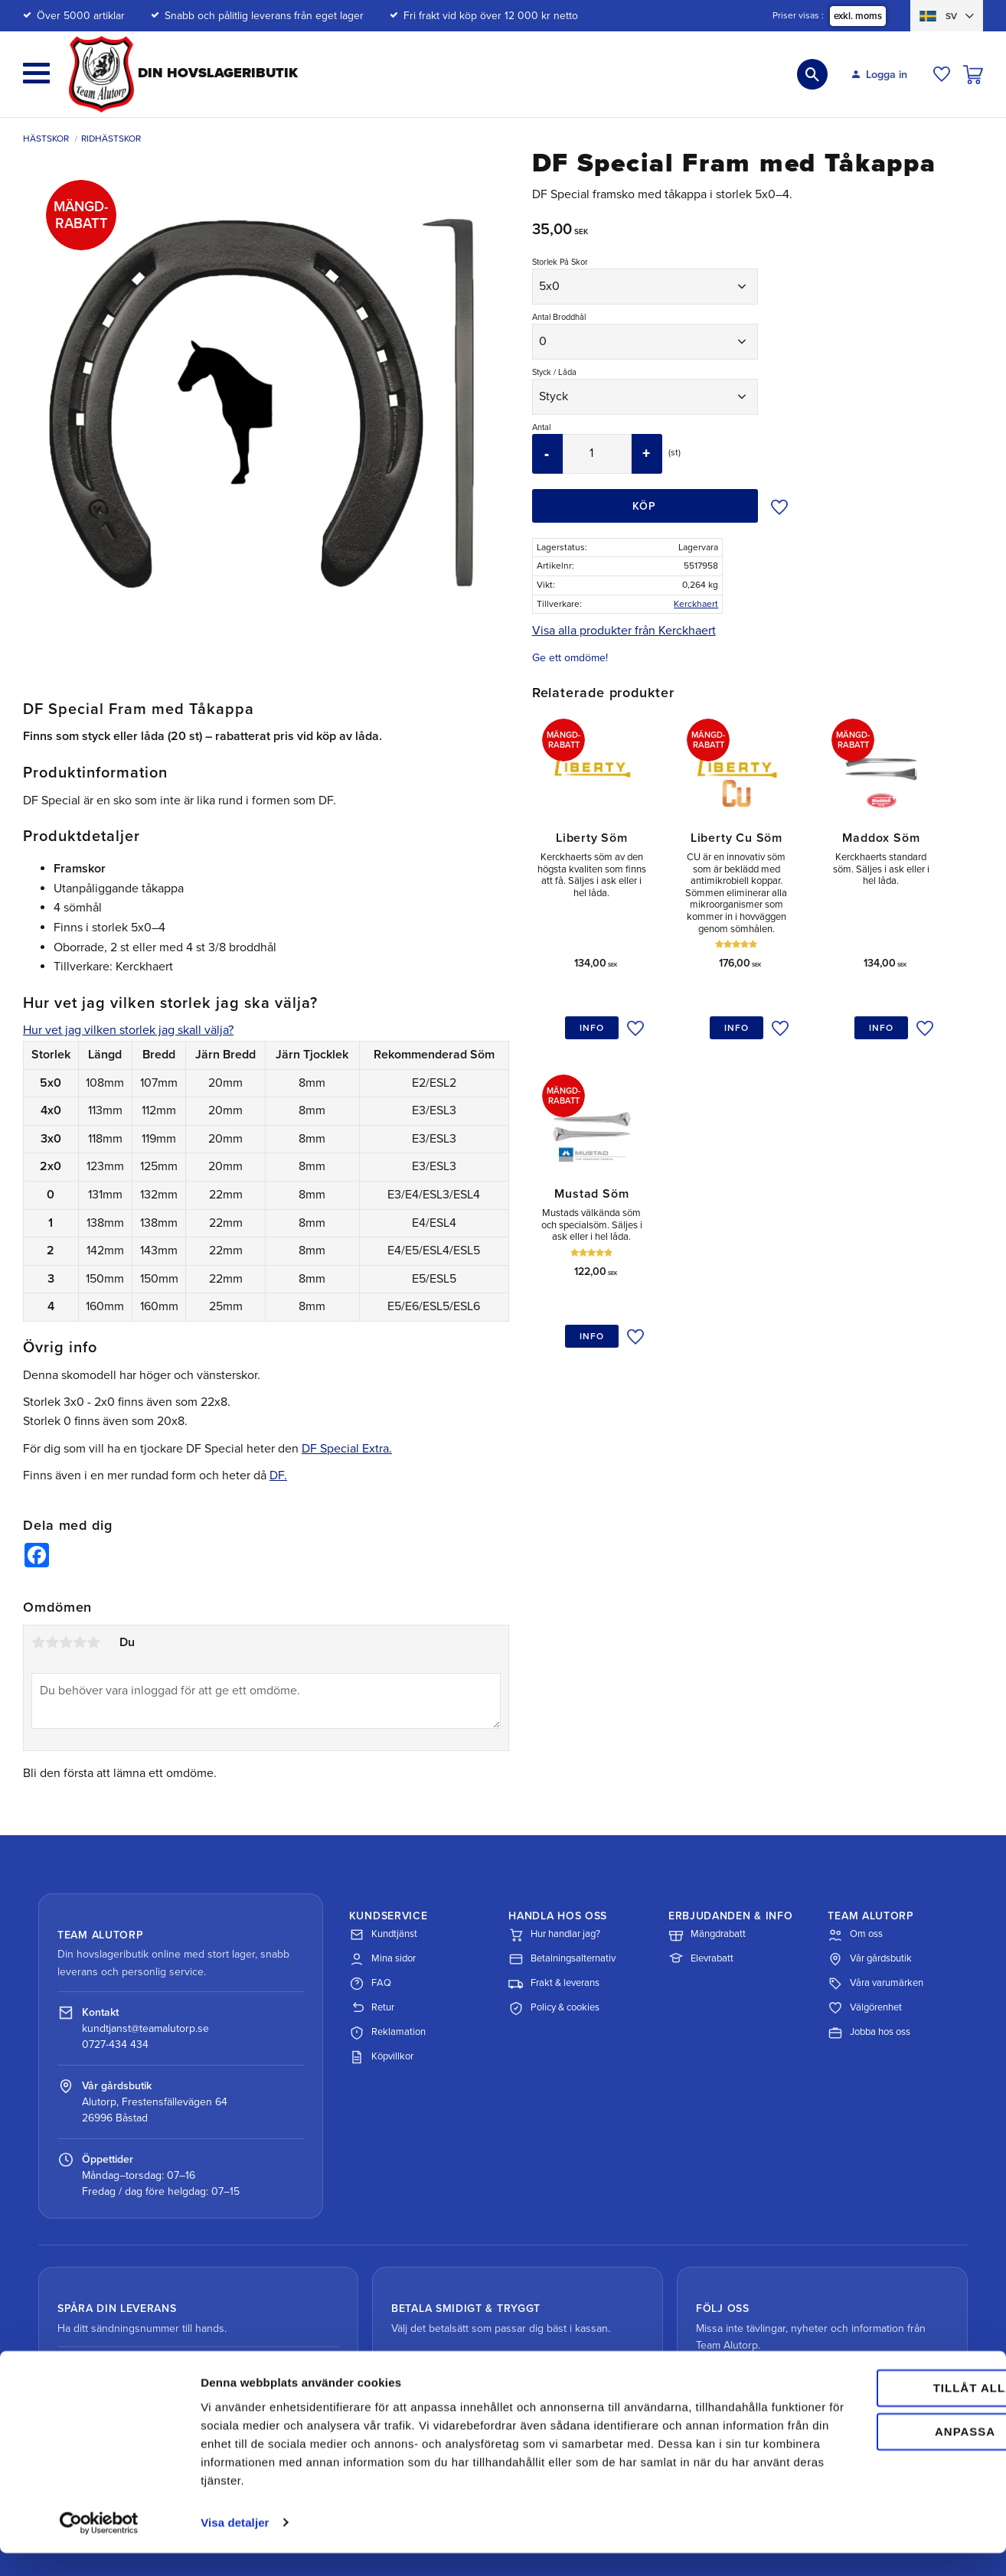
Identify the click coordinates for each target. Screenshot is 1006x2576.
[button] (36, 73)
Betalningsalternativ (562, 1959)
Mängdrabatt (707, 1934)
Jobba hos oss (869, 2032)
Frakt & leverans (553, 1983)
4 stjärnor (80, 1642)
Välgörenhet (865, 2008)
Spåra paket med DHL (135, 2372)
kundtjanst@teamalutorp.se (145, 2028)
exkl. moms (858, 16)
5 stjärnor (93, 1642)
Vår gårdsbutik (870, 1959)
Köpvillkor (381, 2057)
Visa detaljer (235, 2545)
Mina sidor (382, 1959)
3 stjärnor (66, 1642)
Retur (371, 2008)
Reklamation (387, 2032)
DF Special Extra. (347, 1448)
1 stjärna (38, 1642)
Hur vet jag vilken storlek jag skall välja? (128, 1030)
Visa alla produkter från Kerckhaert (624, 630)
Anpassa (878, 2454)
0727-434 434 (115, 2044)
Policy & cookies (553, 2008)
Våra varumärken (875, 1983)
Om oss (855, 1934)
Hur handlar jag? (554, 1934)
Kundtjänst (383, 1934)
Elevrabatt (700, 1959)
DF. (278, 1475)
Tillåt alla (877, 2411)
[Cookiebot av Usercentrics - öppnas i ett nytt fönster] (99, 2546)
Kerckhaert (696, 603)
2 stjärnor (52, 1642)
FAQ (370, 1983)
